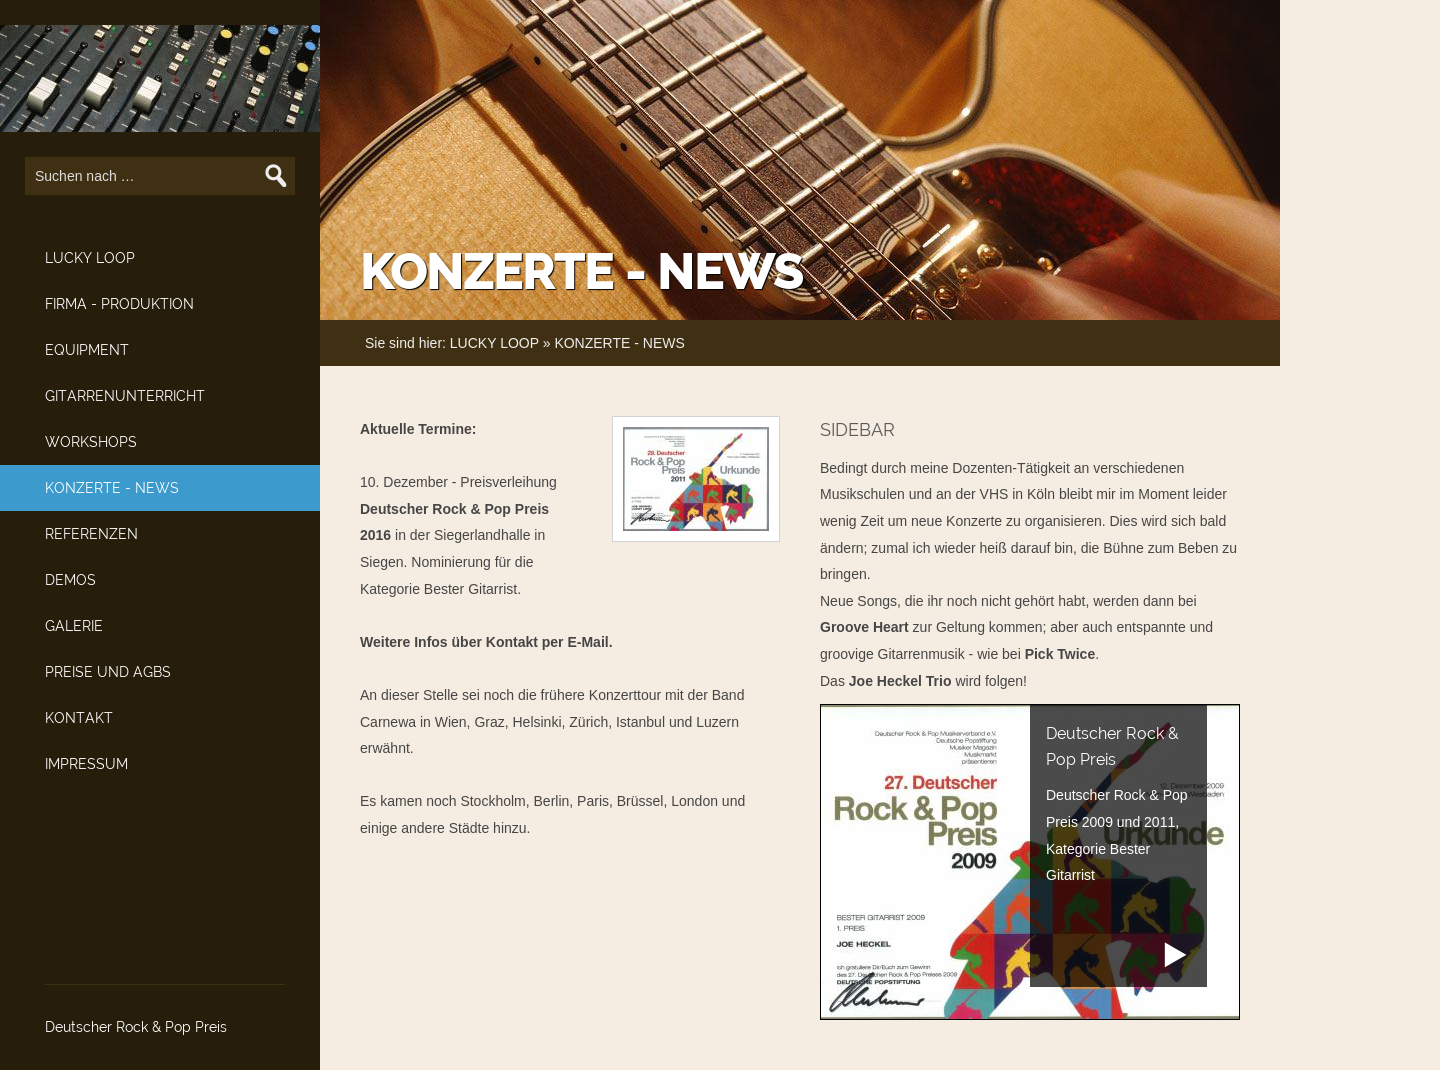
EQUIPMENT (87, 350)
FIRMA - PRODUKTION (119, 304)
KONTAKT (79, 718)
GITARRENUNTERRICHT (125, 396)
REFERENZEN (91, 534)
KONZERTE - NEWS (112, 488)
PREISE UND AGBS (108, 672)
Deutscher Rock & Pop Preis (136, 1027)
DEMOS (70, 580)
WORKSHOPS (91, 442)
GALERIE (74, 626)
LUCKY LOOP (90, 258)
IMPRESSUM (86, 764)
